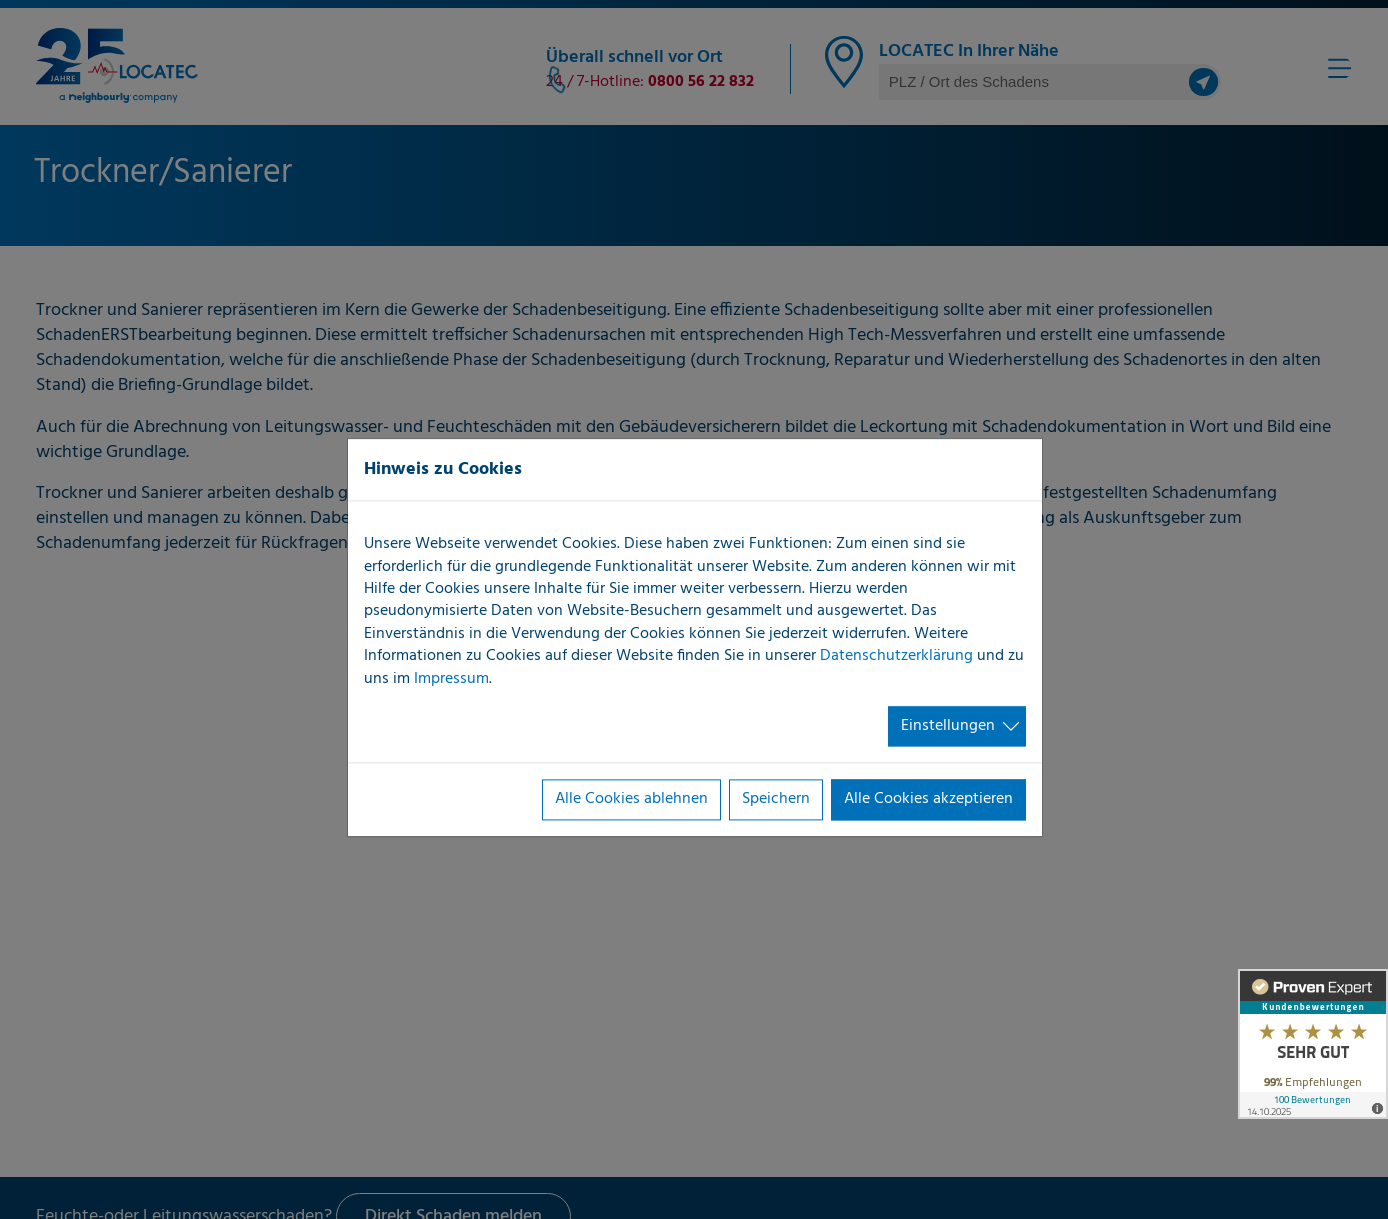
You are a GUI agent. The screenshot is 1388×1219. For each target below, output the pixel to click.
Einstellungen (948, 726)
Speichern (776, 800)
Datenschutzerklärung (896, 657)
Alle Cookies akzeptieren (928, 800)
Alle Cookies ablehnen (631, 800)
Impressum (451, 679)
